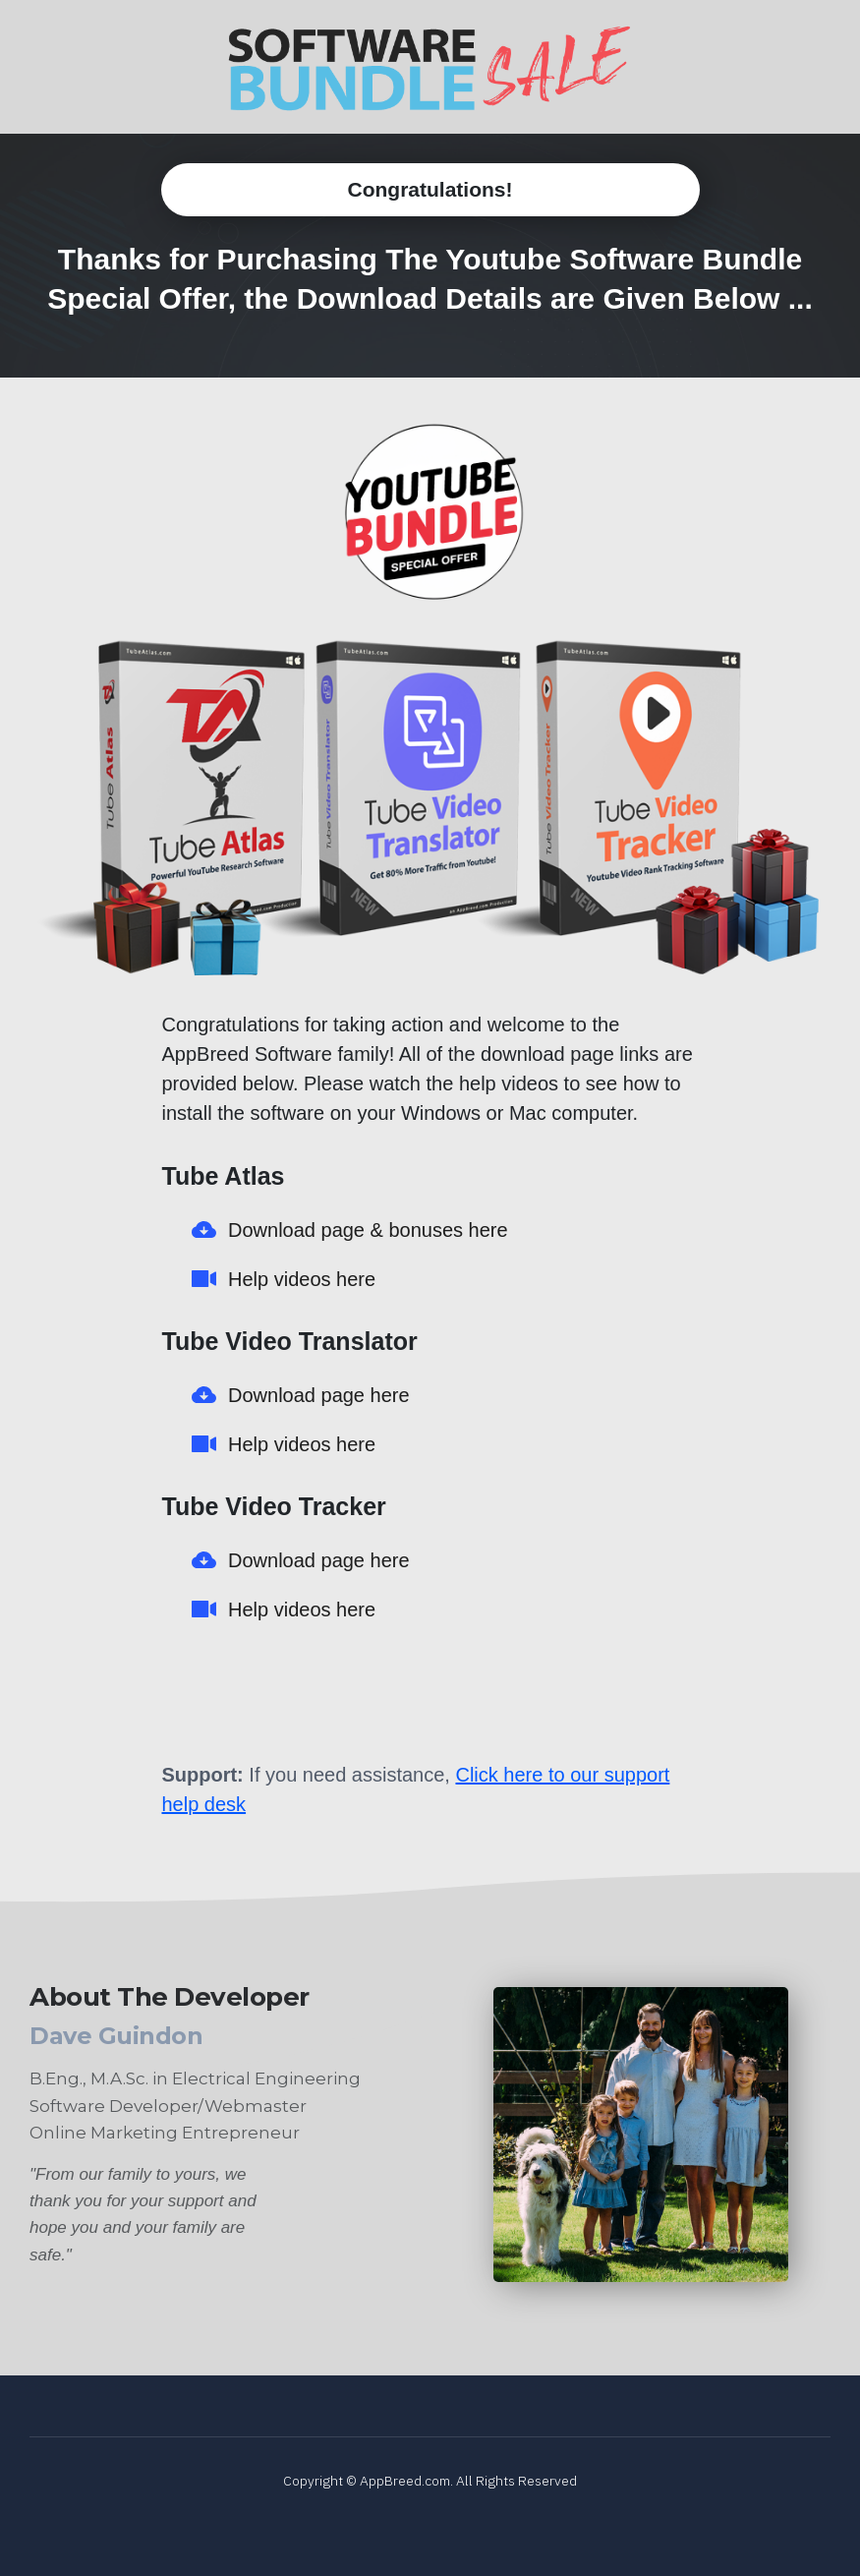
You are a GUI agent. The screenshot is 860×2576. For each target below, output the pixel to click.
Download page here (319, 1395)
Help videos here (301, 1279)
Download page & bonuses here (368, 1230)
